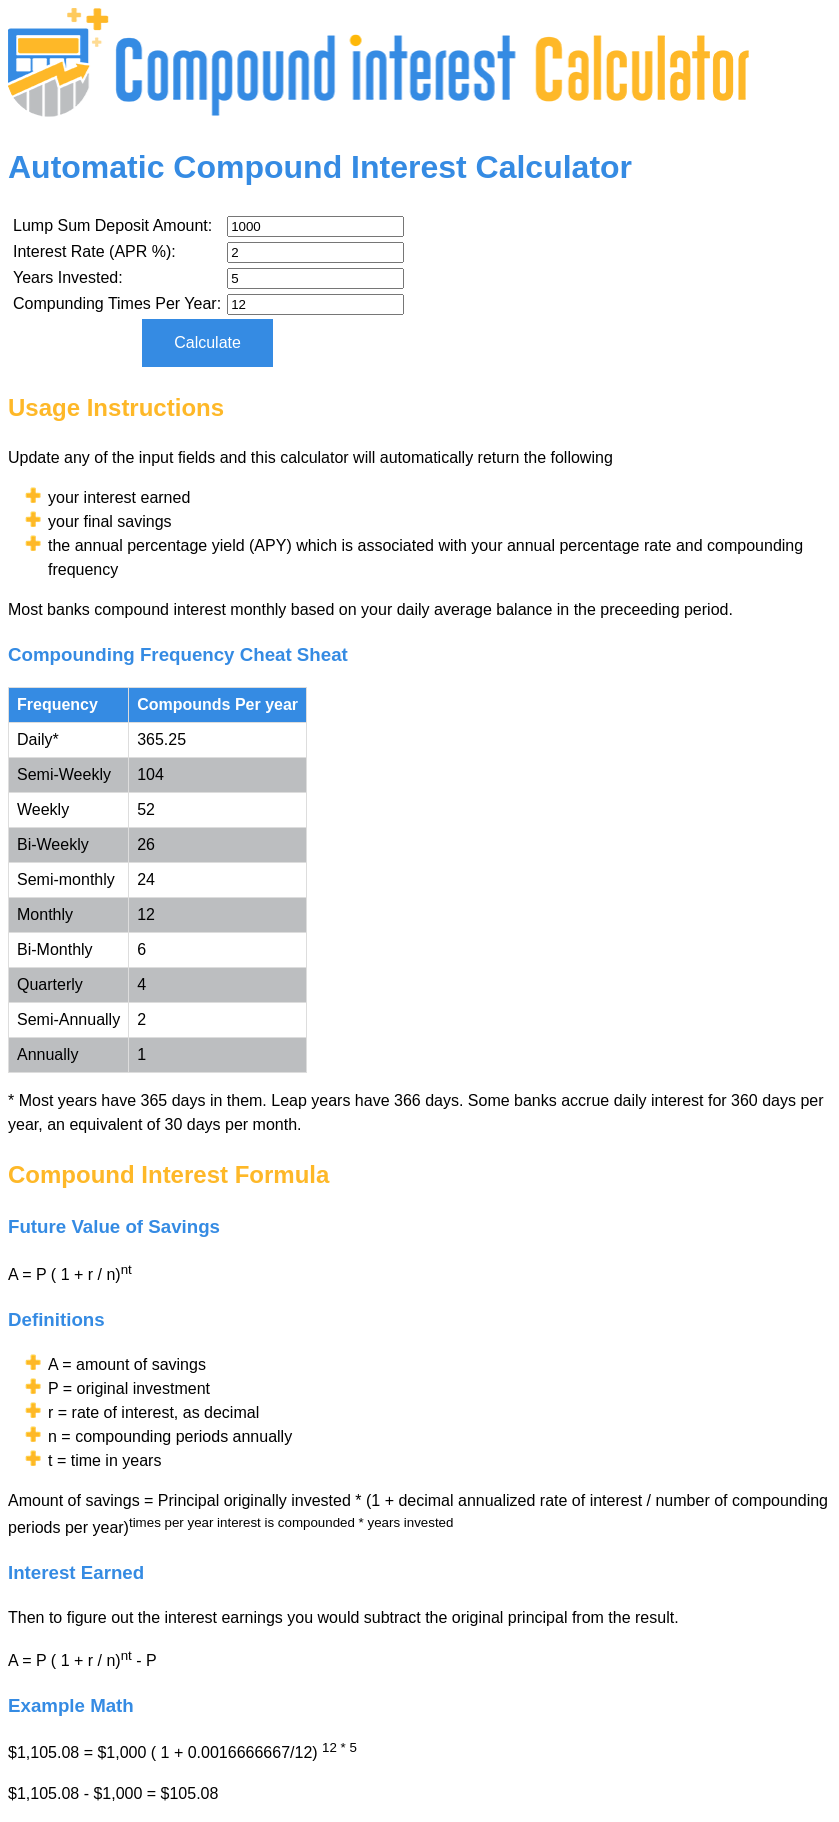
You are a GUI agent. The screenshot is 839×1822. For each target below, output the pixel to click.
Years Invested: (68, 277)
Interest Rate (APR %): (94, 251)
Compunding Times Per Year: (117, 303)
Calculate (207, 342)
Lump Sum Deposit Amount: (112, 225)
